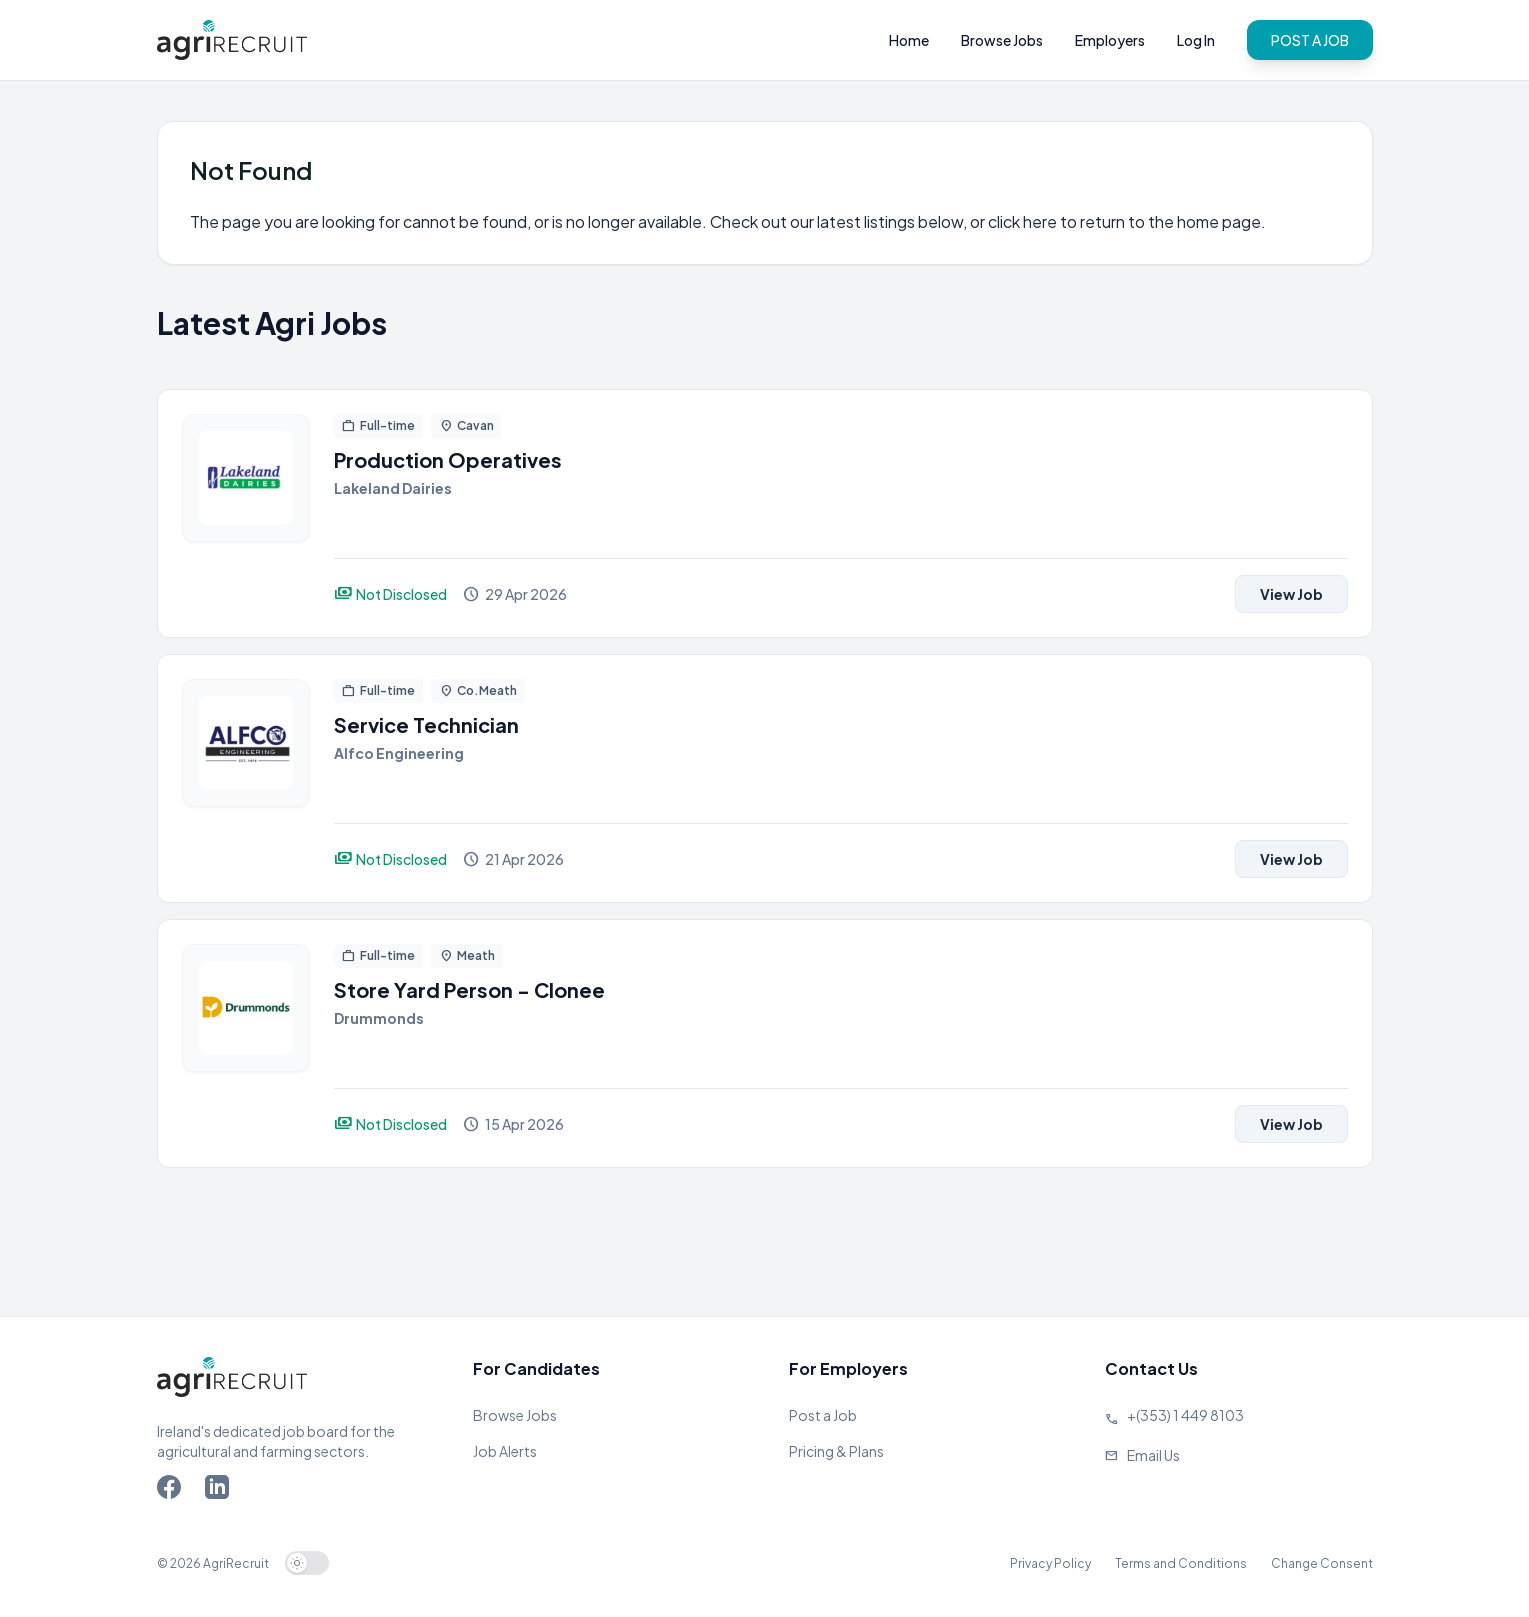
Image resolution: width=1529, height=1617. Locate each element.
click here (1022, 221)
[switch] (307, 1563)
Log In (1196, 40)
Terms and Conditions (1181, 1563)
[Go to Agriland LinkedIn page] (221, 1491)
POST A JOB (1310, 40)
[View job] (246, 513)
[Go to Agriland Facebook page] (173, 1491)
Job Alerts (505, 1451)
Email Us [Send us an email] (1153, 1455)
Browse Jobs (1002, 40)
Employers (1110, 40)
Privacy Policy (1050, 1563)
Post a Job (823, 1415)
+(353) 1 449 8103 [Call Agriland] (1185, 1415)
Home (909, 40)
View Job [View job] (1291, 594)
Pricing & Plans (836, 1451)
